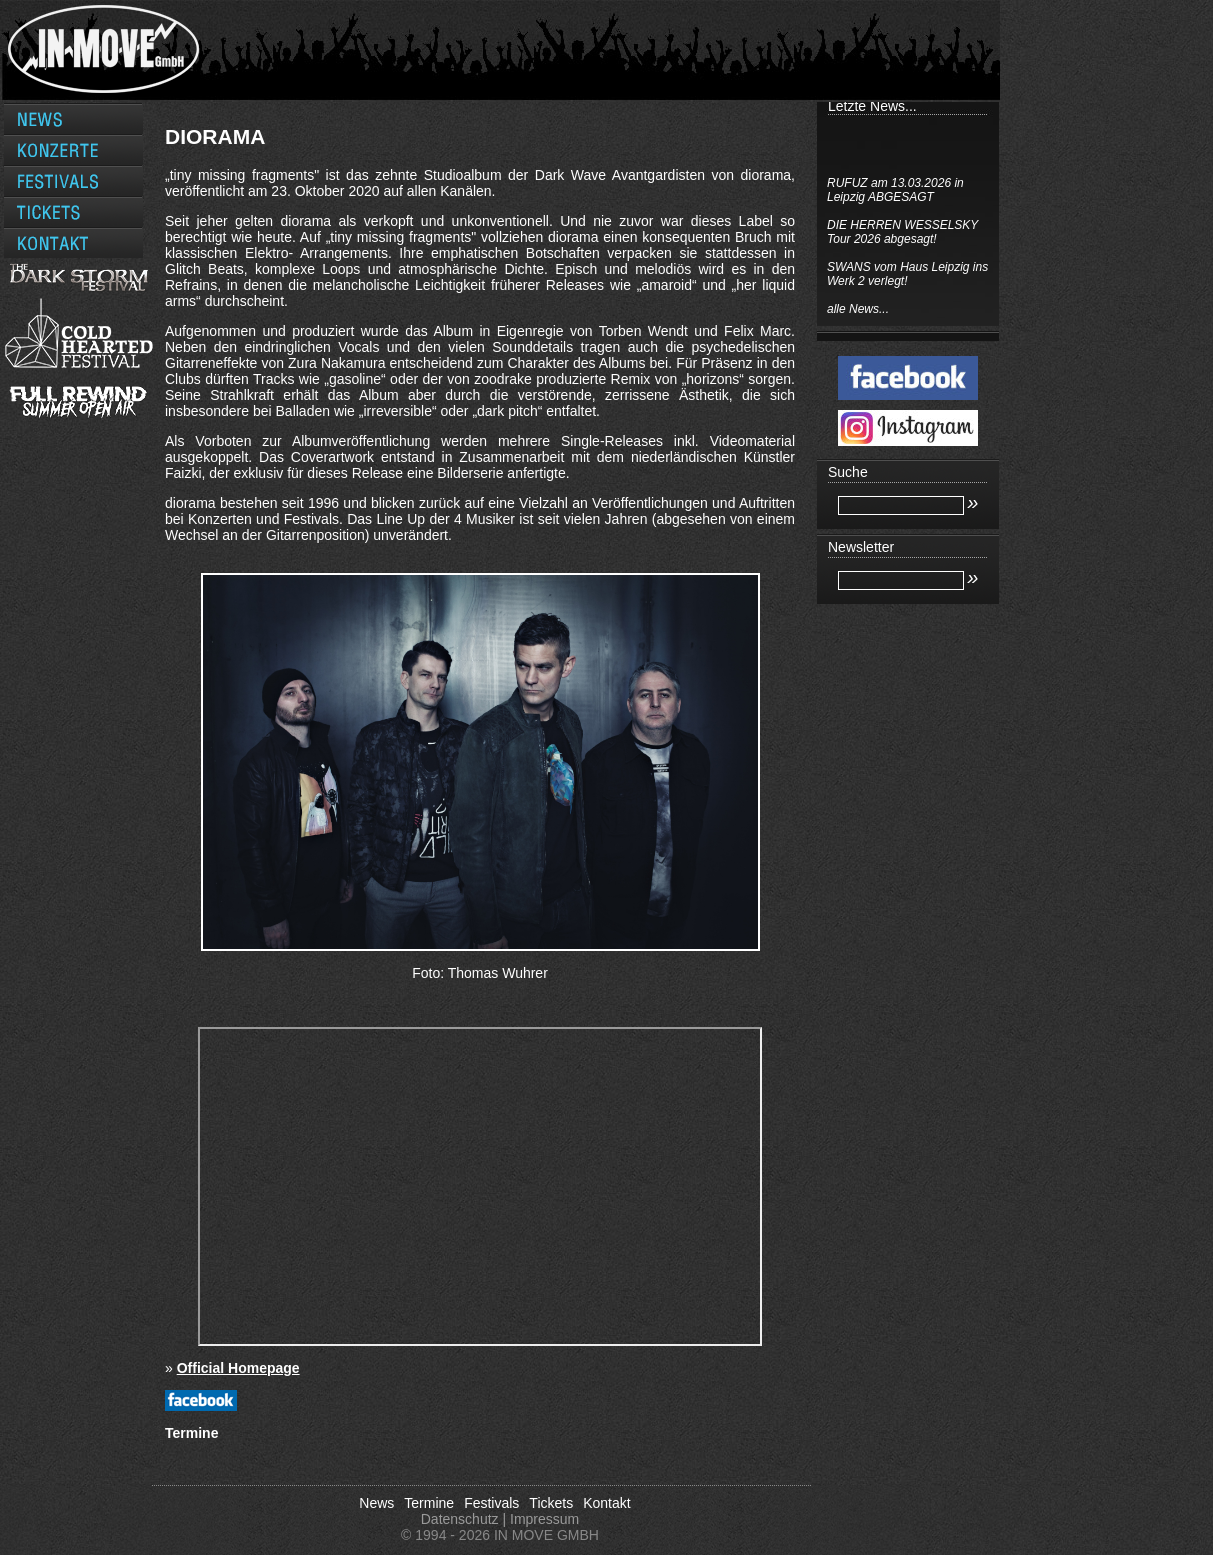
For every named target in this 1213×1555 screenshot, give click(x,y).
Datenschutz (460, 1519)
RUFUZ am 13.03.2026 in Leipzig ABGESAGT (895, 190)
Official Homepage (238, 1368)
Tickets (551, 1503)
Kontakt (606, 1503)
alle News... (858, 309)
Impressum (544, 1519)
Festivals (491, 1503)
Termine (429, 1503)
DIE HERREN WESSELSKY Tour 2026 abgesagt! (902, 232)
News (376, 1503)
